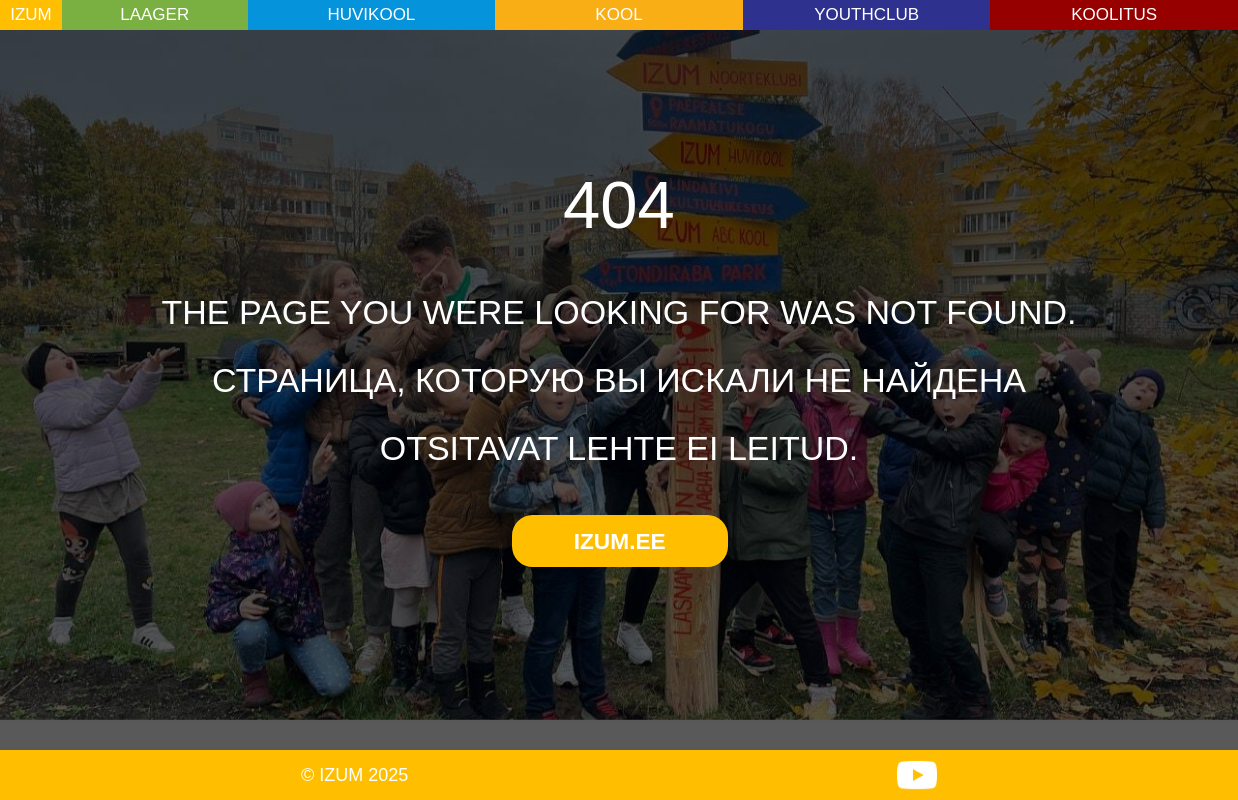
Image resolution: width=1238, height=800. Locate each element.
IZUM (31, 14)
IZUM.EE (620, 541)
